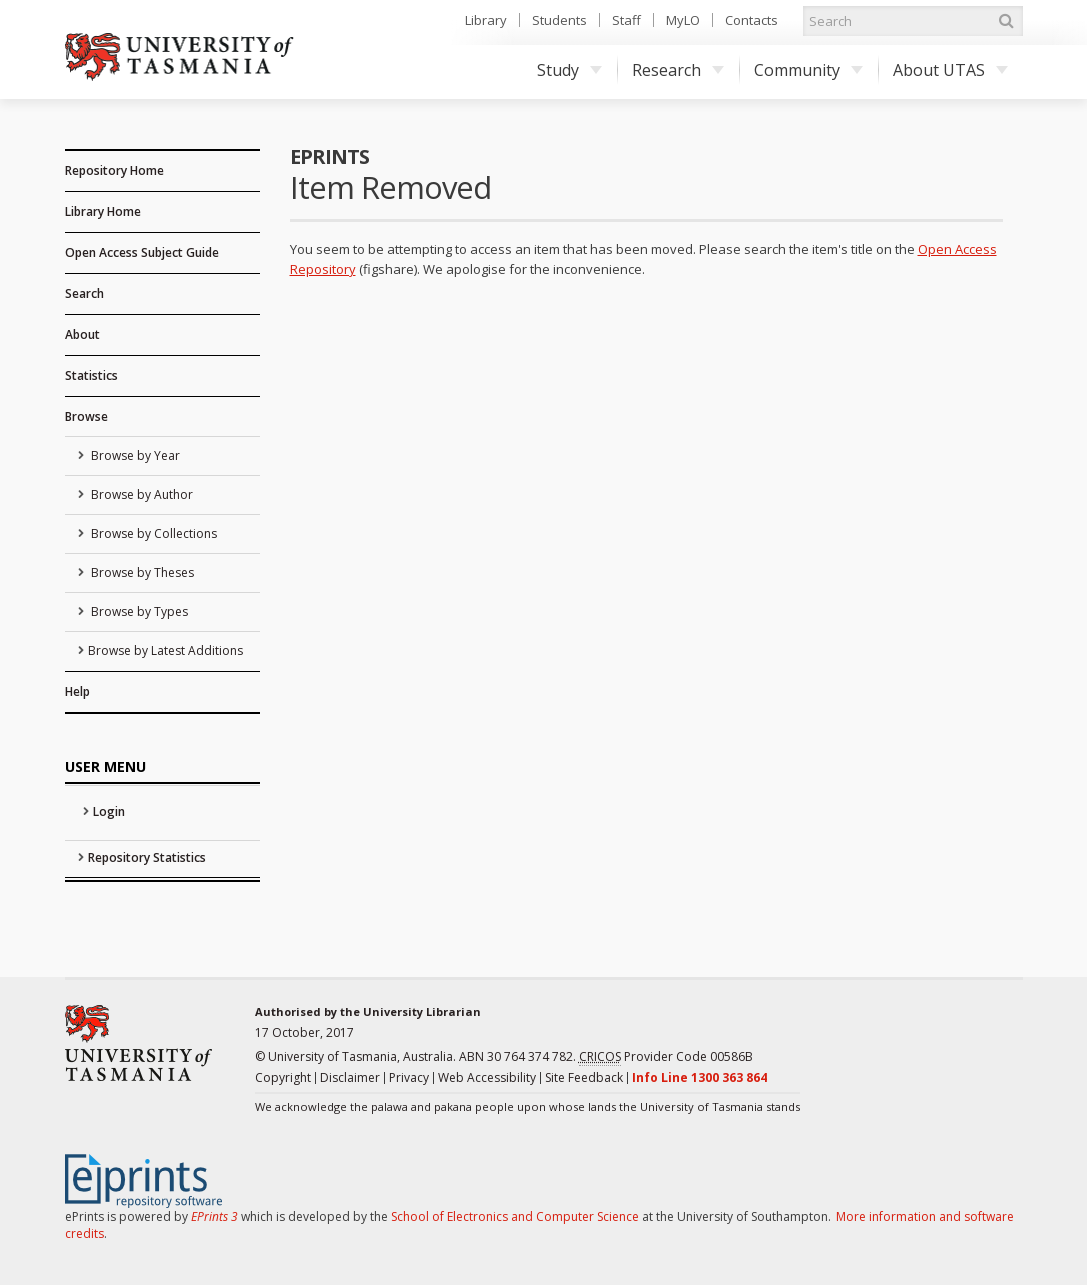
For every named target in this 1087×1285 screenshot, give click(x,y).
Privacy (409, 1077)
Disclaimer (350, 1077)
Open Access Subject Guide (142, 252)
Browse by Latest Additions (165, 650)
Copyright (283, 1077)
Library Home (103, 211)
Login (109, 811)
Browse (86, 416)
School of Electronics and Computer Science (515, 1216)
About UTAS (950, 70)
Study (569, 70)
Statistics (91, 375)
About (82, 334)
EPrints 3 (214, 1216)
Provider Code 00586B (666, 1057)
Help (77, 691)
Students (559, 20)
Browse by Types (138, 611)
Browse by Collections (152, 533)
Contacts (751, 20)
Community (808, 70)
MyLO (683, 20)
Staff (626, 20)
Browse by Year (134, 455)
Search (84, 293)
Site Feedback (584, 1077)
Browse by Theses (141, 572)
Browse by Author (140, 494)
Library (486, 20)
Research (678, 70)
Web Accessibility (487, 1077)
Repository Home (114, 170)
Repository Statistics (147, 857)
